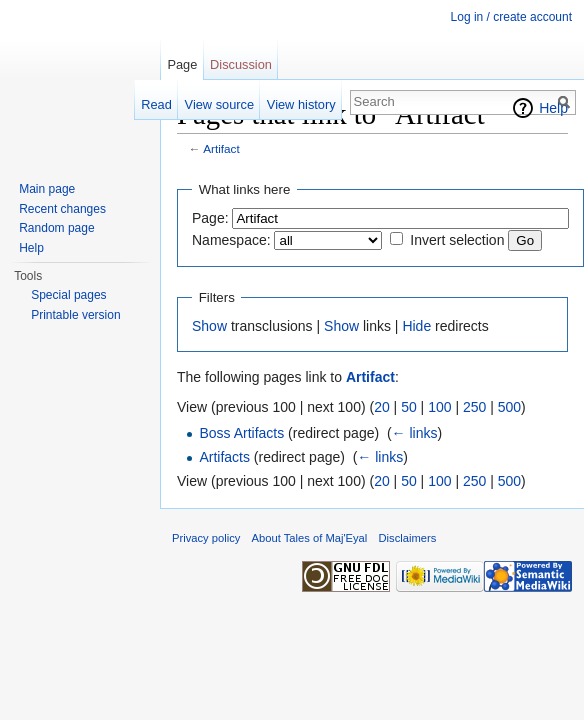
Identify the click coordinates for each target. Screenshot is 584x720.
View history (301, 104)
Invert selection (457, 240)
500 (509, 407)
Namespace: (231, 240)
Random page (56, 228)
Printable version (75, 315)
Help (553, 108)
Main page (47, 189)
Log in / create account (511, 17)
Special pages (68, 295)
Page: (210, 218)
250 (474, 407)
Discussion (241, 64)
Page (182, 64)
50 (409, 407)
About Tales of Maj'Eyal (310, 538)
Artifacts (224, 457)
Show (209, 326)
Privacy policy (206, 538)
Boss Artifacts (241, 433)
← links (415, 433)
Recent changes (62, 209)
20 (382, 407)
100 (439, 407)
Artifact (221, 148)
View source (219, 104)
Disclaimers (408, 538)
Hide (416, 326)
